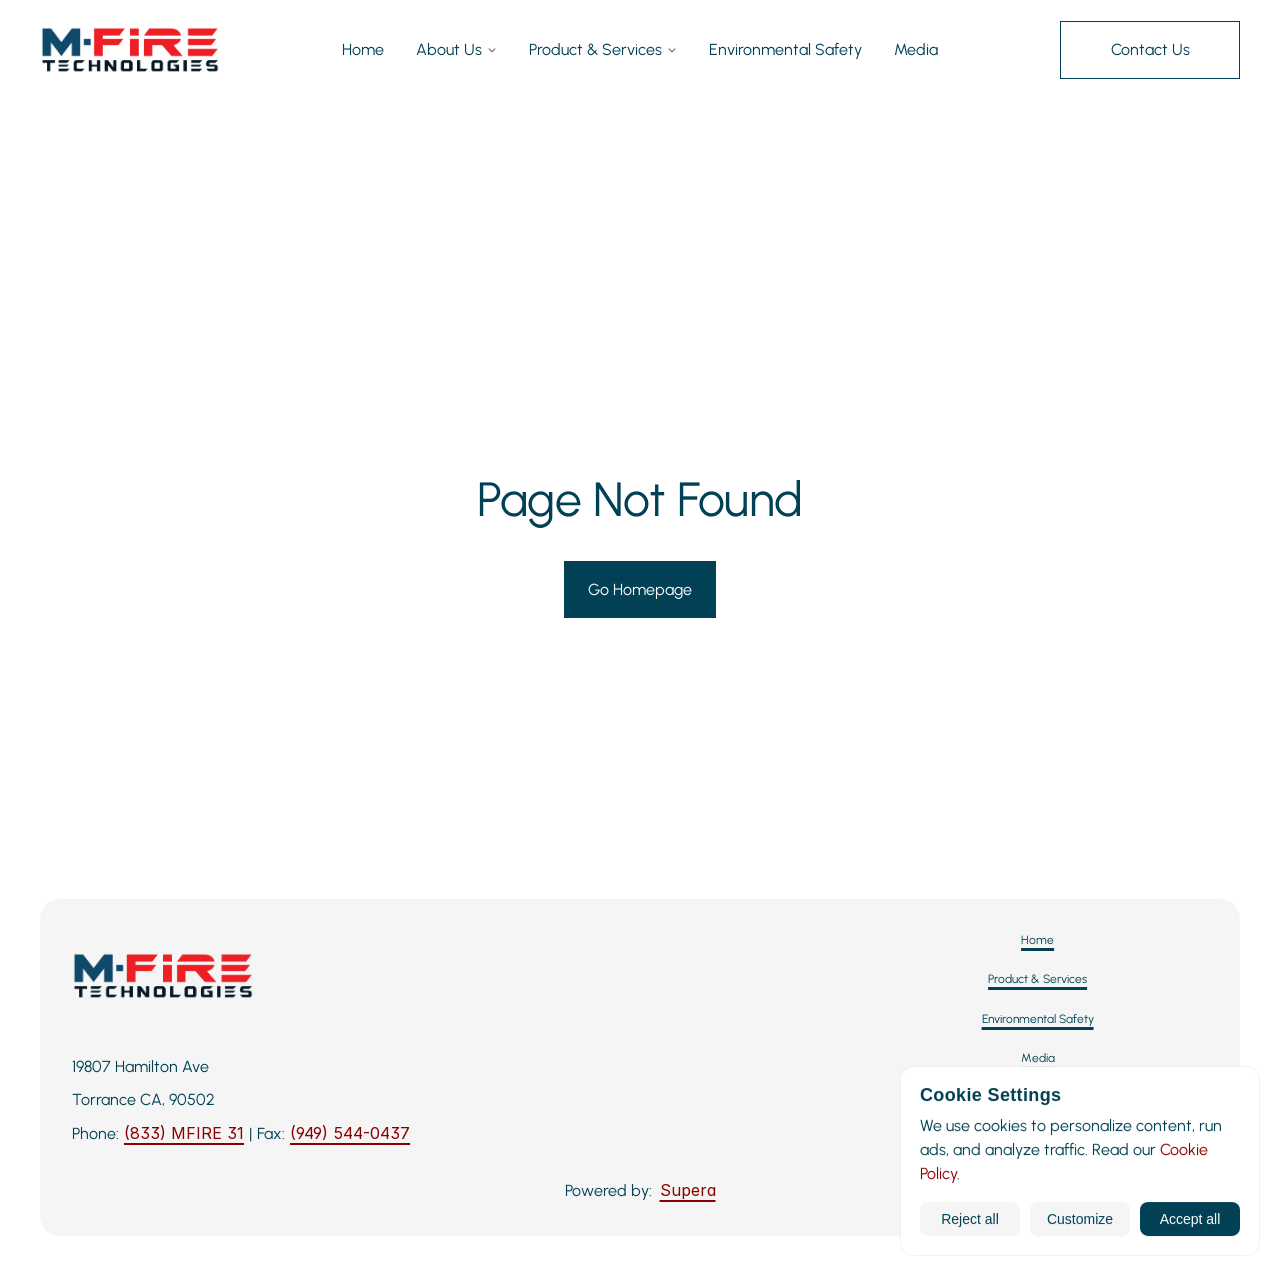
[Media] (1038, 1058)
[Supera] (688, 1191)
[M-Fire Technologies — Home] (130, 50)
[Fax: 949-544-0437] (350, 1134)
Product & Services (603, 51)
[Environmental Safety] (1038, 1019)
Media (916, 51)
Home (363, 51)
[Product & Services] (1037, 979)
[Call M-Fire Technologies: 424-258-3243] (184, 1134)
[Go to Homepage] (640, 590)
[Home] (1037, 940)
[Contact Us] (1150, 50)
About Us (456, 51)
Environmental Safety (785, 51)
